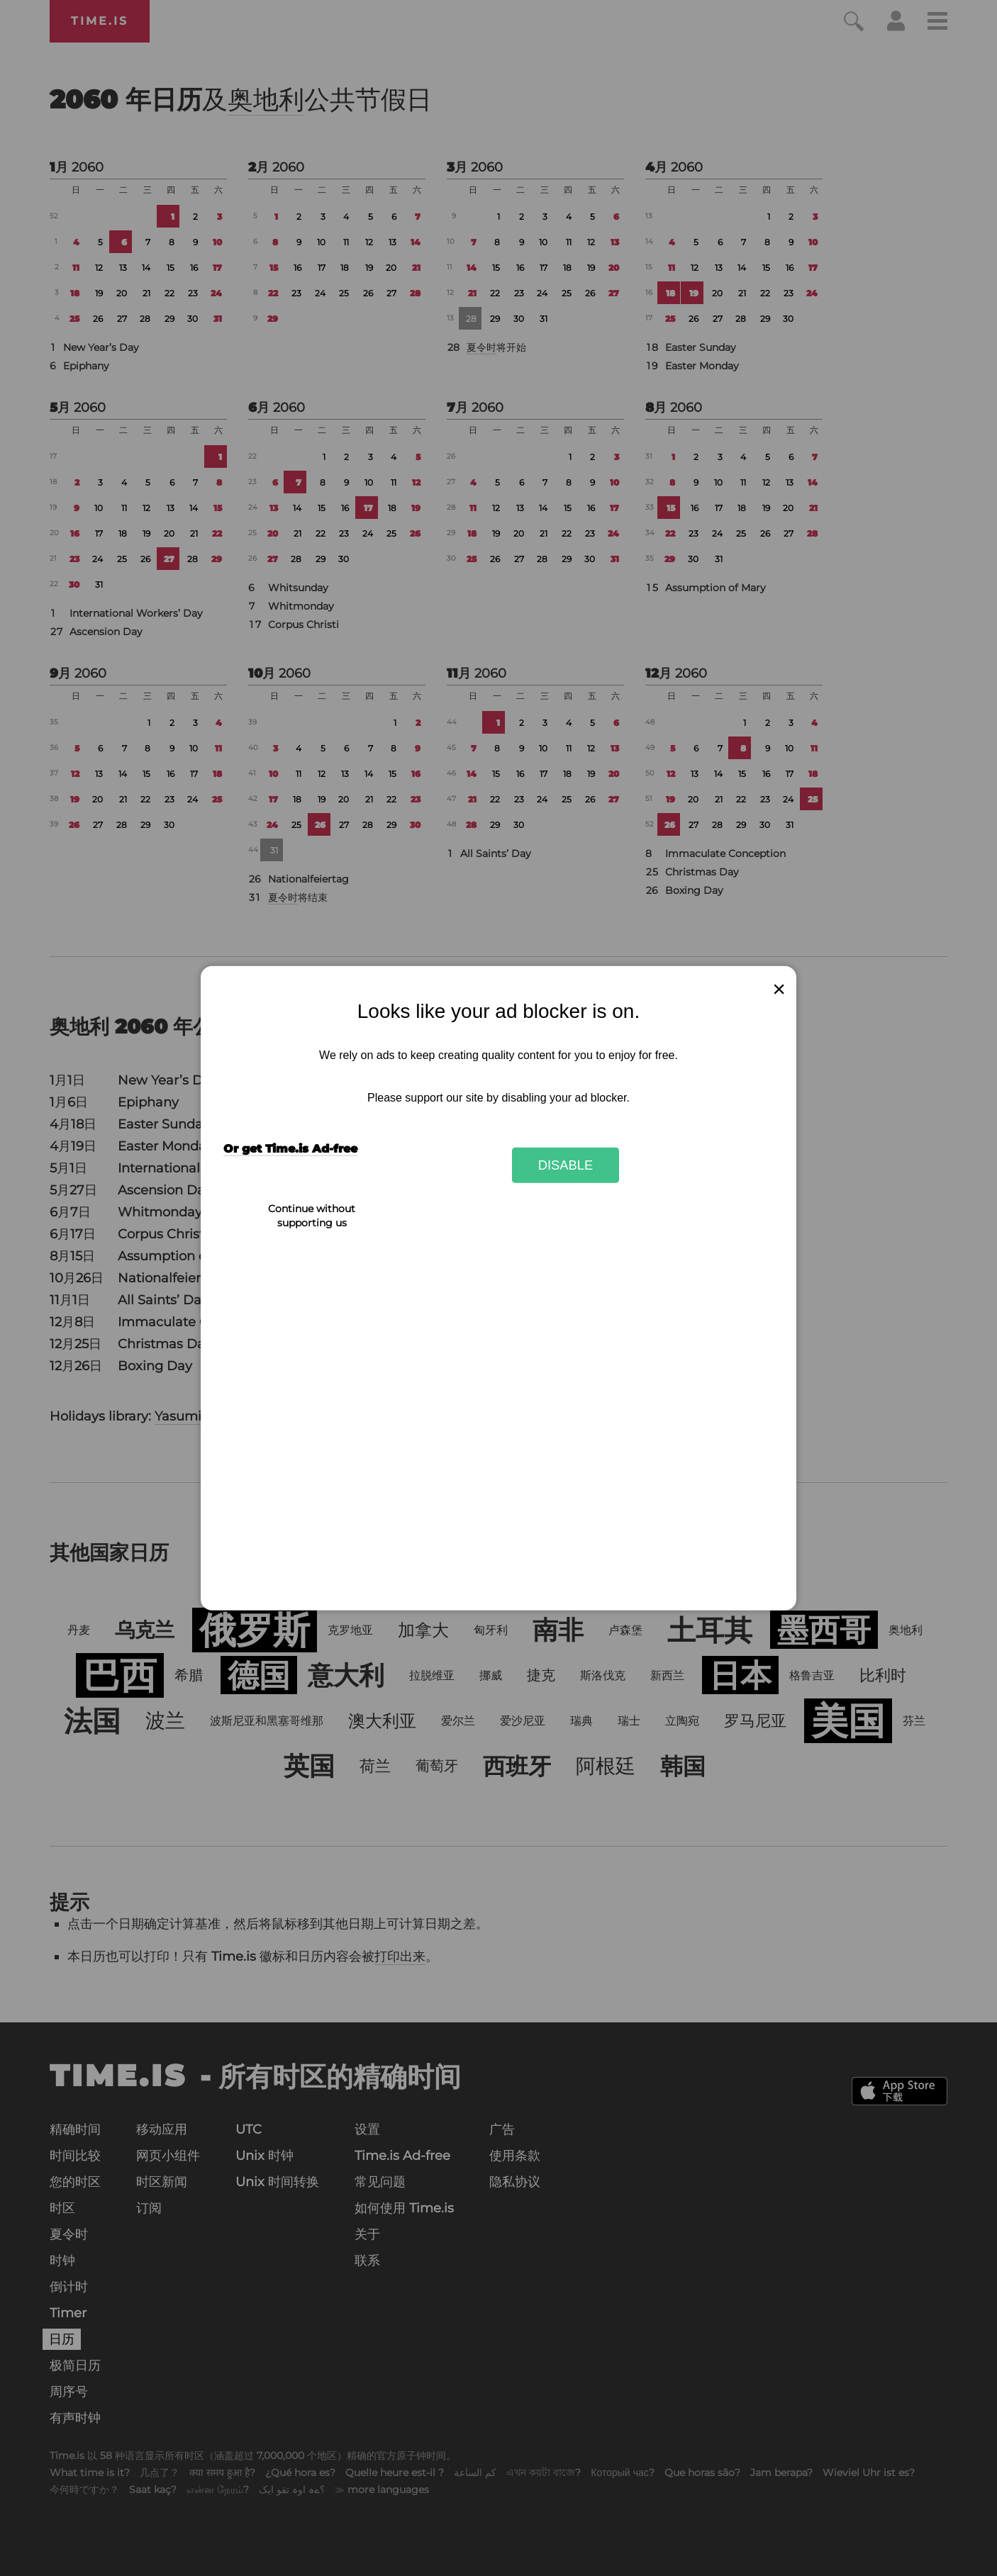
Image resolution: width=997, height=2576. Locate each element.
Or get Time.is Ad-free (290, 1148)
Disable (566, 1165)
